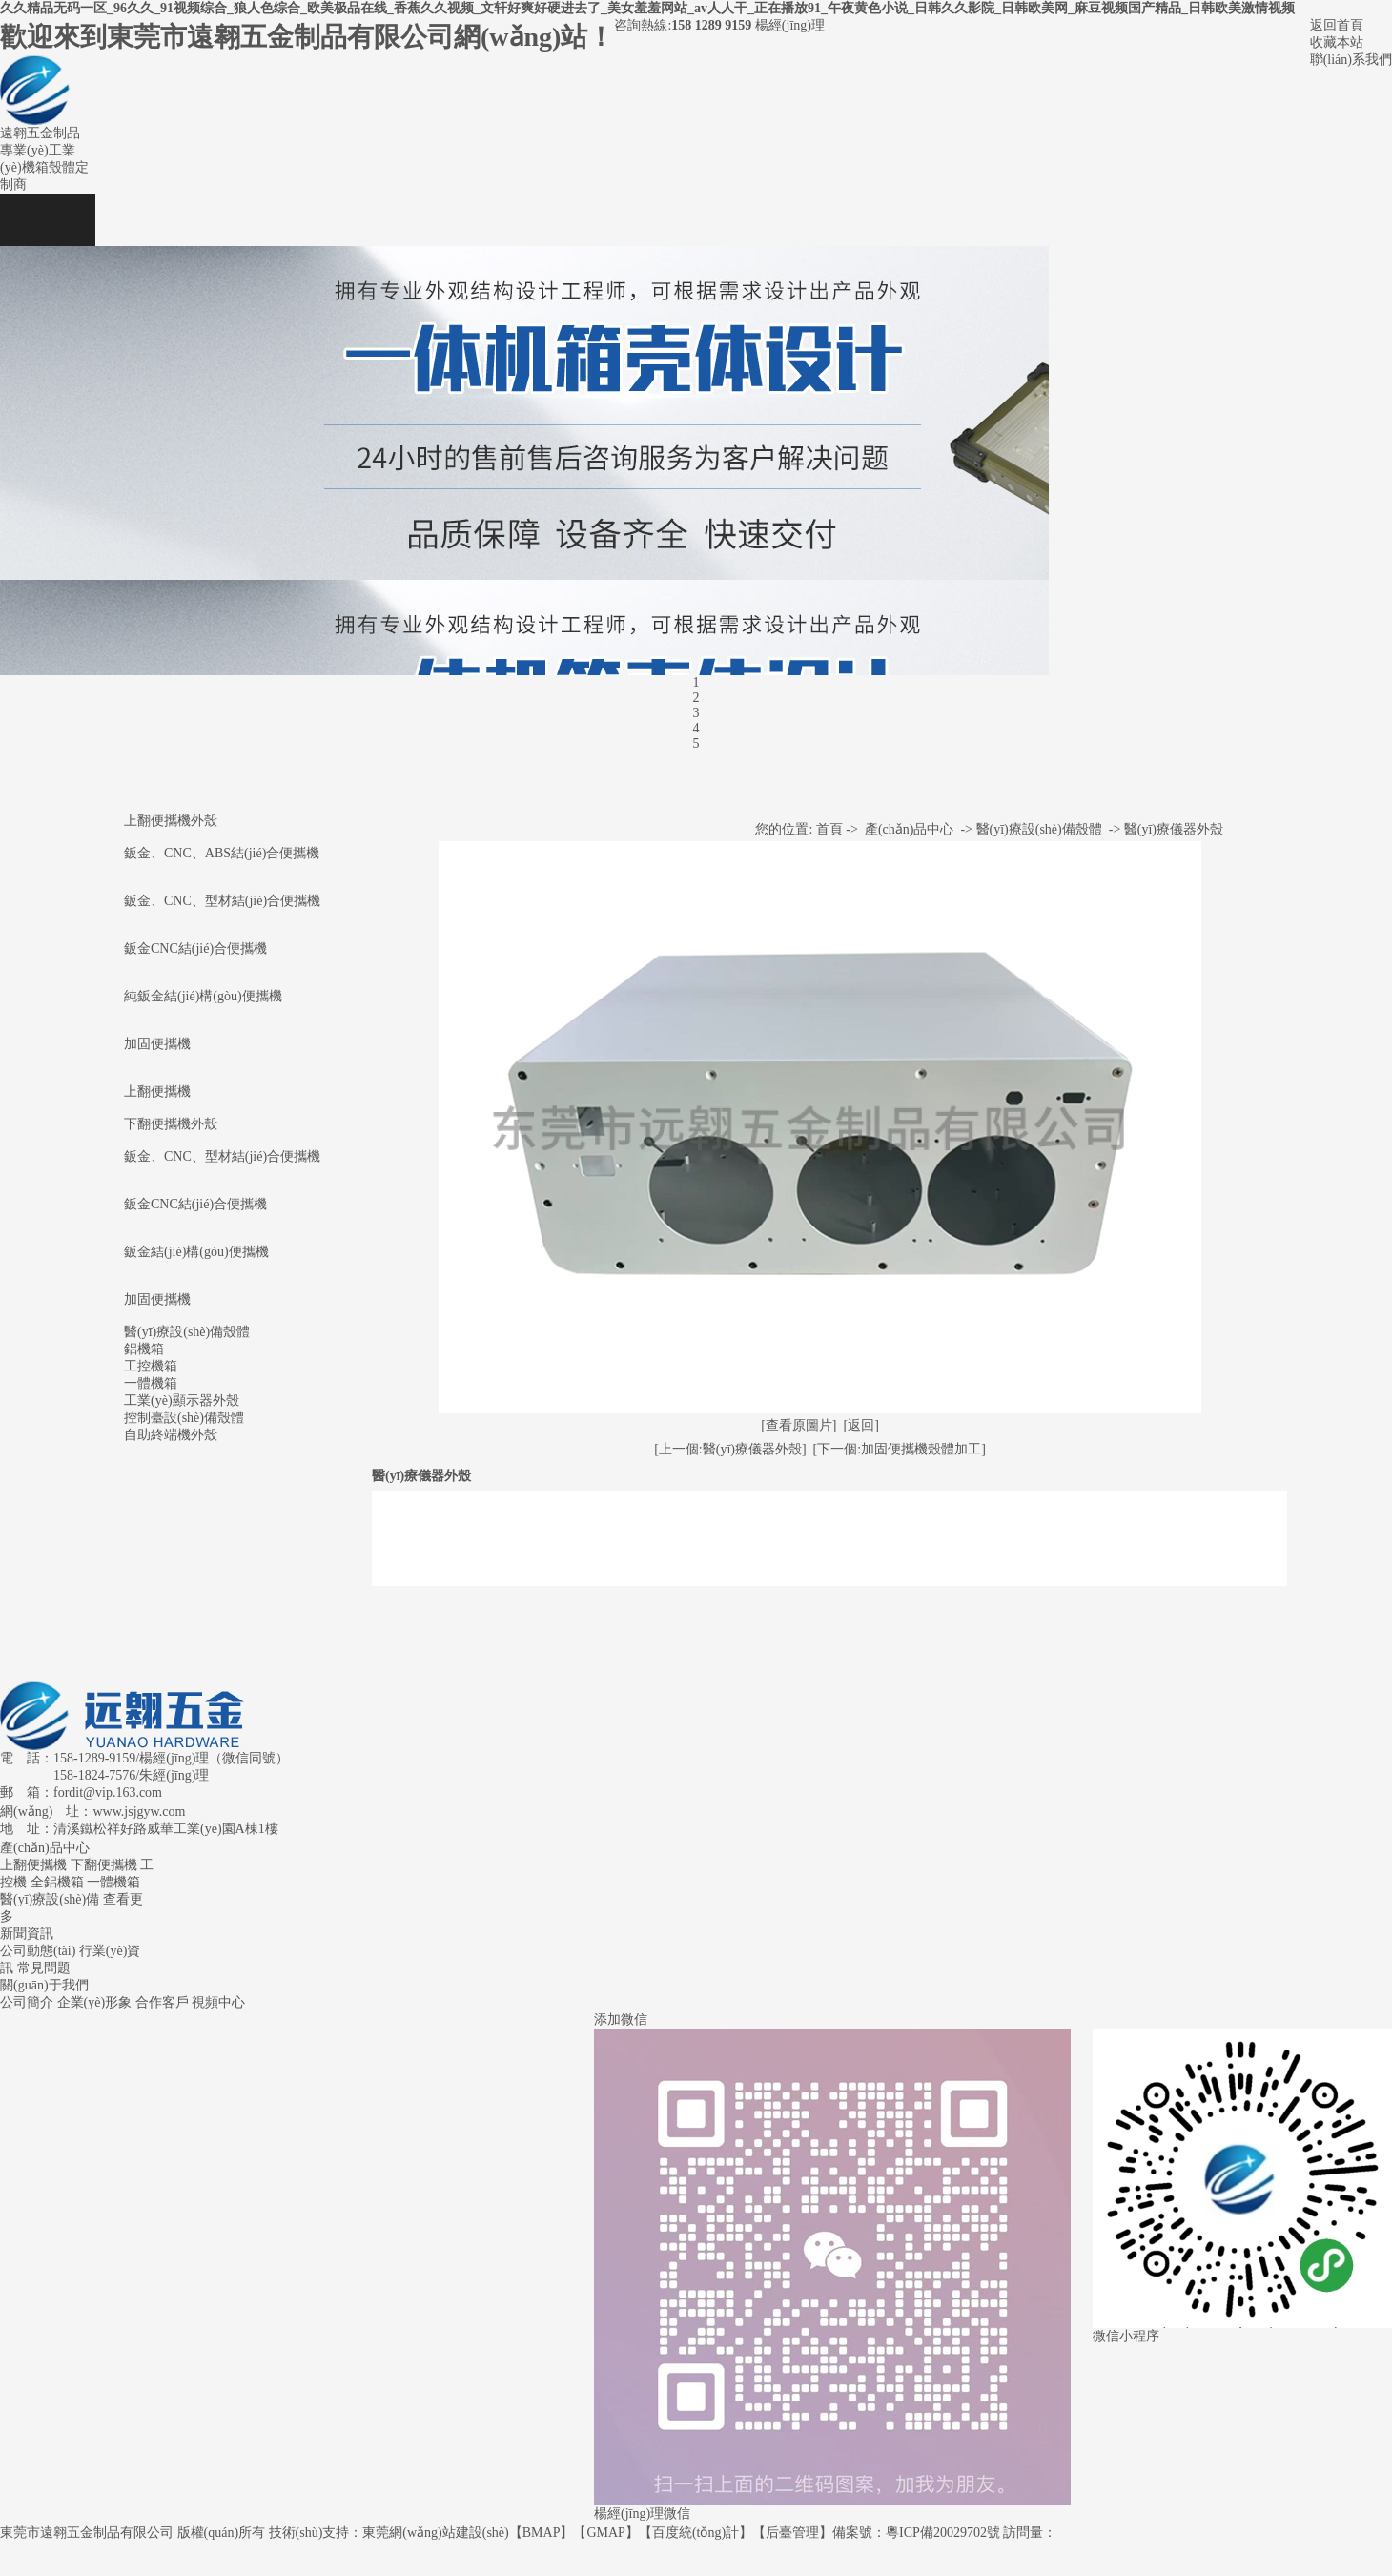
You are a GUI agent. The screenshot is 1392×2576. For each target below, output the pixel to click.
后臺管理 (792, 2532)
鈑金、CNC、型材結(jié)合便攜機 (222, 1156)
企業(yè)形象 (95, 2002)
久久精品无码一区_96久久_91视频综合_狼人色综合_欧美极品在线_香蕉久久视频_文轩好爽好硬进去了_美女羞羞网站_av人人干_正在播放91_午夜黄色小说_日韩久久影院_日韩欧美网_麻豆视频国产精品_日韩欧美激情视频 (647, 8)
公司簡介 (26, 2002)
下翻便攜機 (104, 1865)
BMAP (541, 2532)
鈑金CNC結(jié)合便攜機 (195, 948)
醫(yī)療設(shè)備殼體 (1039, 829)
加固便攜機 (157, 1044)
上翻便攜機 (157, 1091)
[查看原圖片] (798, 1425)
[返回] (861, 1425)
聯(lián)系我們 (1351, 59)
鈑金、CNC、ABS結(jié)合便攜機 (221, 853)
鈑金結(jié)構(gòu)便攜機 (196, 1252)
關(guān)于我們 (44, 1985)
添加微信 (620, 2019)
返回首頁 (1336, 25)
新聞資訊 (26, 1934)
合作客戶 (162, 2002)
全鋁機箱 (57, 1882)
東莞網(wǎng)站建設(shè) (435, 2532)
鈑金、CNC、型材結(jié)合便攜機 (222, 901)
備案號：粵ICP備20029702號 (916, 2532)
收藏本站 (1336, 42)
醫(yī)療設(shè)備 (49, 1899)
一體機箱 (113, 1882)
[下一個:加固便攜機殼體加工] (899, 1449)
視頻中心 (218, 2002)
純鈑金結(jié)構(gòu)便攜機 (203, 996)
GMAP (605, 2532)
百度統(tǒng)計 (695, 2532)
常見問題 (44, 1968)
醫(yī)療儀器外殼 (1173, 829)
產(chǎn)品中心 (909, 829)
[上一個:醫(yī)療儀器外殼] (730, 1449)
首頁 (829, 829)
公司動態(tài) (37, 1951)
